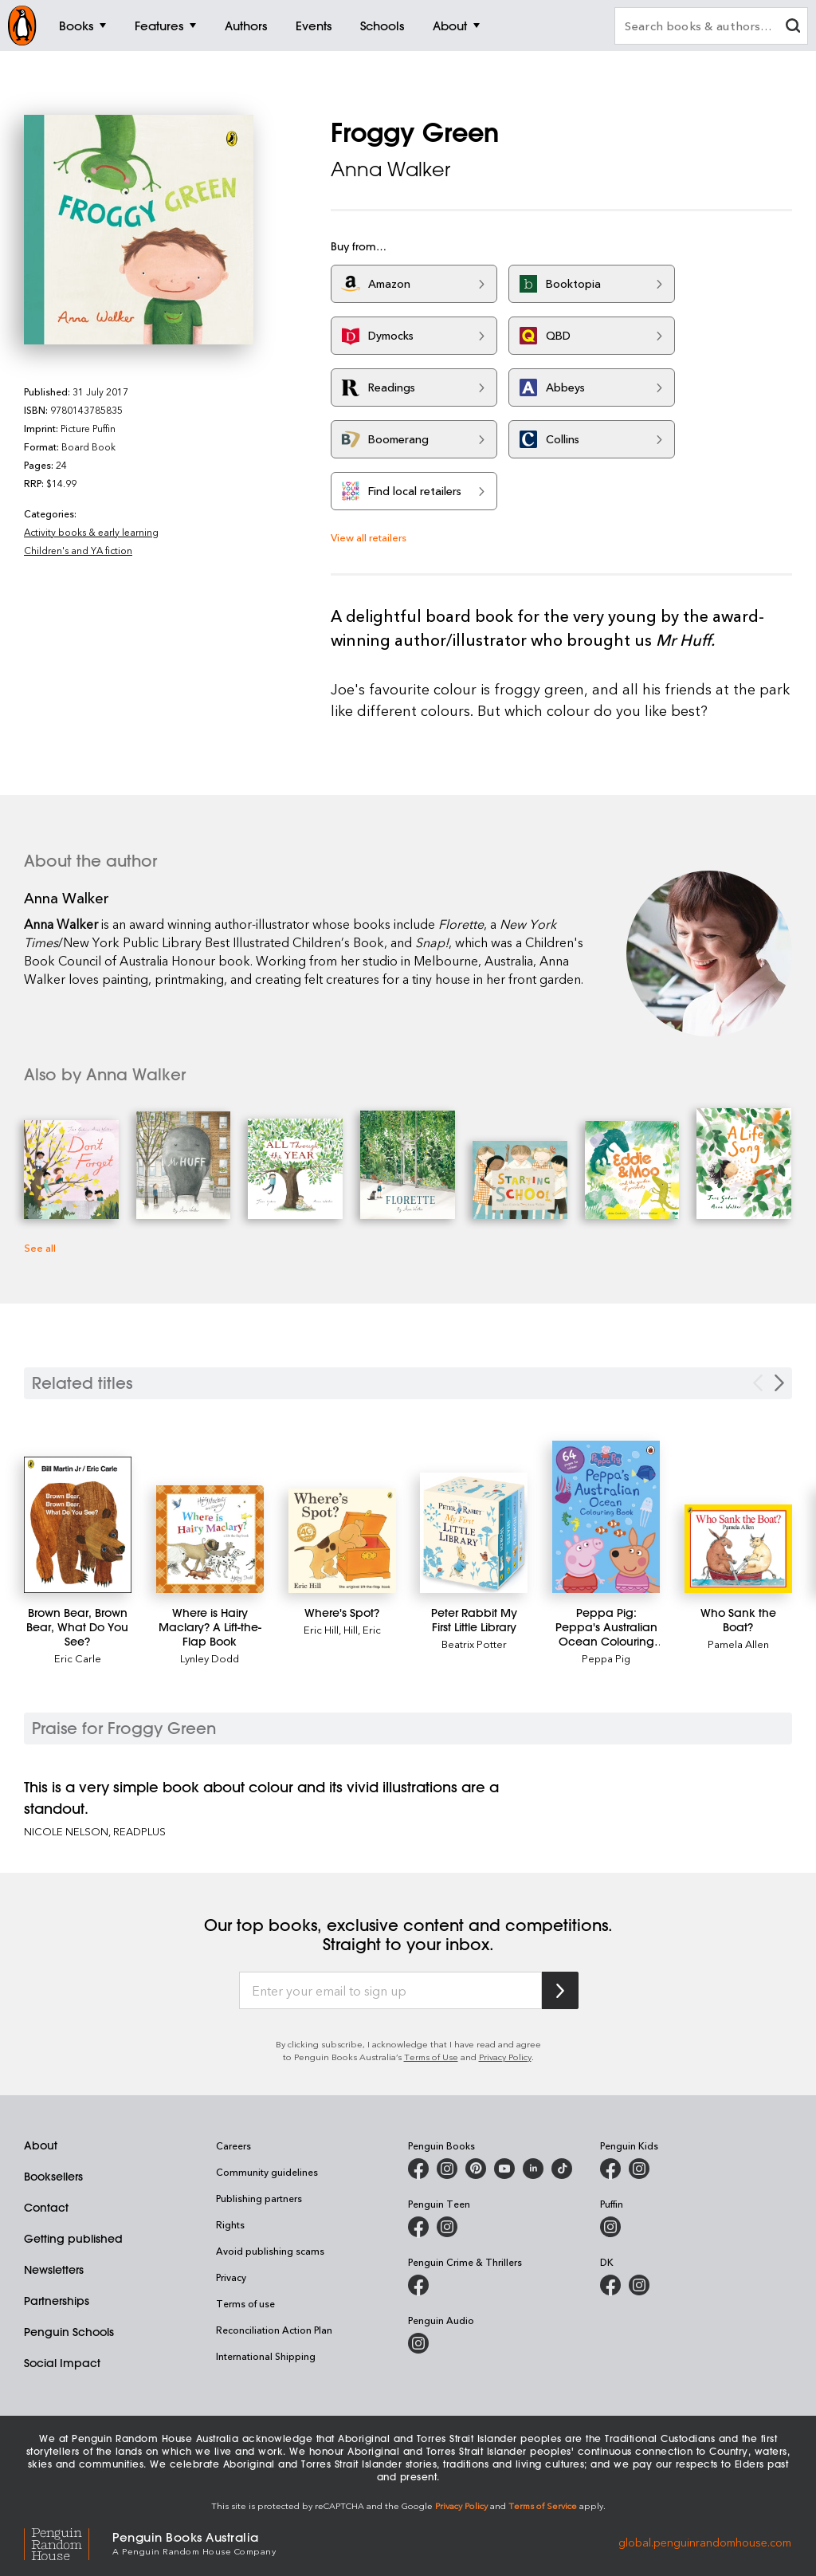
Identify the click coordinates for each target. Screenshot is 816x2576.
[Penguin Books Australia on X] (475, 2168)
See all (40, 1247)
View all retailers (368, 537)
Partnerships (56, 2301)
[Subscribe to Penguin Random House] (560, 1990)
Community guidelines (267, 2172)
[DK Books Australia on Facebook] (610, 2285)
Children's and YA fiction (78, 550)
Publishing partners (259, 2198)
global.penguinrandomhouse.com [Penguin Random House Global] (704, 2542)
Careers (233, 2145)
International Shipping (266, 2356)
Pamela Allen (738, 1643)
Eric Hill (321, 1629)
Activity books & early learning (91, 532)
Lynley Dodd (209, 1658)
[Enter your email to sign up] (390, 1991)
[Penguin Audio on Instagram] (418, 2343)
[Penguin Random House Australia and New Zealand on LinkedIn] (533, 2168)
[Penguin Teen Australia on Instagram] (447, 2226)
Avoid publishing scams (270, 2251)
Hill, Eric (362, 1629)
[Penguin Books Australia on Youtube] (504, 2168)
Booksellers (53, 2176)
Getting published (73, 2239)
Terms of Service (542, 2505)
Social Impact (62, 2363)
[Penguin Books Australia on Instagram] (447, 2168)
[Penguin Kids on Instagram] (639, 2168)
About (40, 2145)
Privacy (231, 2277)
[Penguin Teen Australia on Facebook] (418, 2226)
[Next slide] (779, 1383)
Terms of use (245, 2303)
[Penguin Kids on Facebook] (610, 2168)
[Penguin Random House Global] (68, 2542)
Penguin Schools (69, 2332)
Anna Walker (390, 169)
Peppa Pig (606, 1658)
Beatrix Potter (474, 1643)
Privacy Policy (505, 2056)
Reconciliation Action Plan (274, 2329)
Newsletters (54, 2270)
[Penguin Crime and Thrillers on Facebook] (418, 2285)
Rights (230, 2224)
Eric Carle (77, 1658)
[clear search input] (793, 27)
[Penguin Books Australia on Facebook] (418, 2168)
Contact (46, 2207)
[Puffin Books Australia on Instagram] (610, 2226)
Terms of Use (431, 2056)
